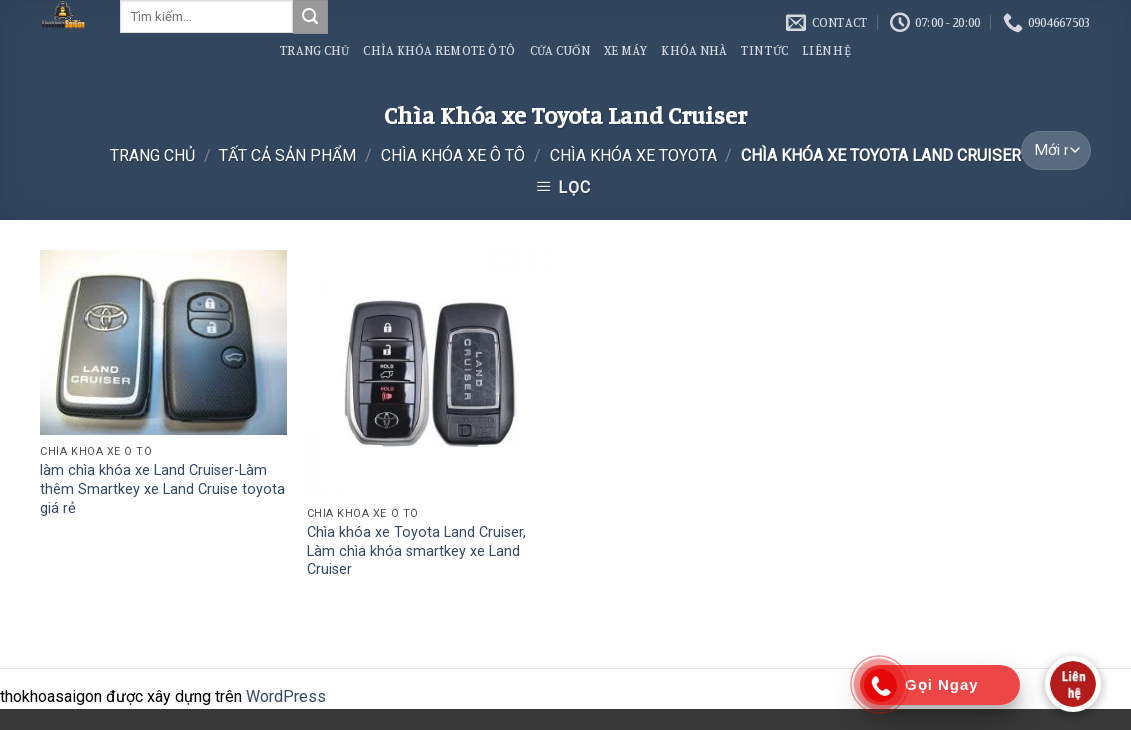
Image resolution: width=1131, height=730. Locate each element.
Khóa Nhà (694, 50)
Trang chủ (152, 155)
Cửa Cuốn (560, 50)
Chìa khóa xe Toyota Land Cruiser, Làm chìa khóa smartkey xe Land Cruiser (416, 551)
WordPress (286, 696)
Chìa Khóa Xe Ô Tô (453, 155)
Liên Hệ (826, 50)
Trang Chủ (314, 50)
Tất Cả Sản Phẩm (287, 155)
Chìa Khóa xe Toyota (633, 155)
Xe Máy (626, 50)
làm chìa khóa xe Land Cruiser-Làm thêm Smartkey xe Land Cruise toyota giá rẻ (162, 489)
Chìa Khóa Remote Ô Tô (439, 50)
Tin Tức (764, 50)
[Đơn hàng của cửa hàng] (1055, 150)
